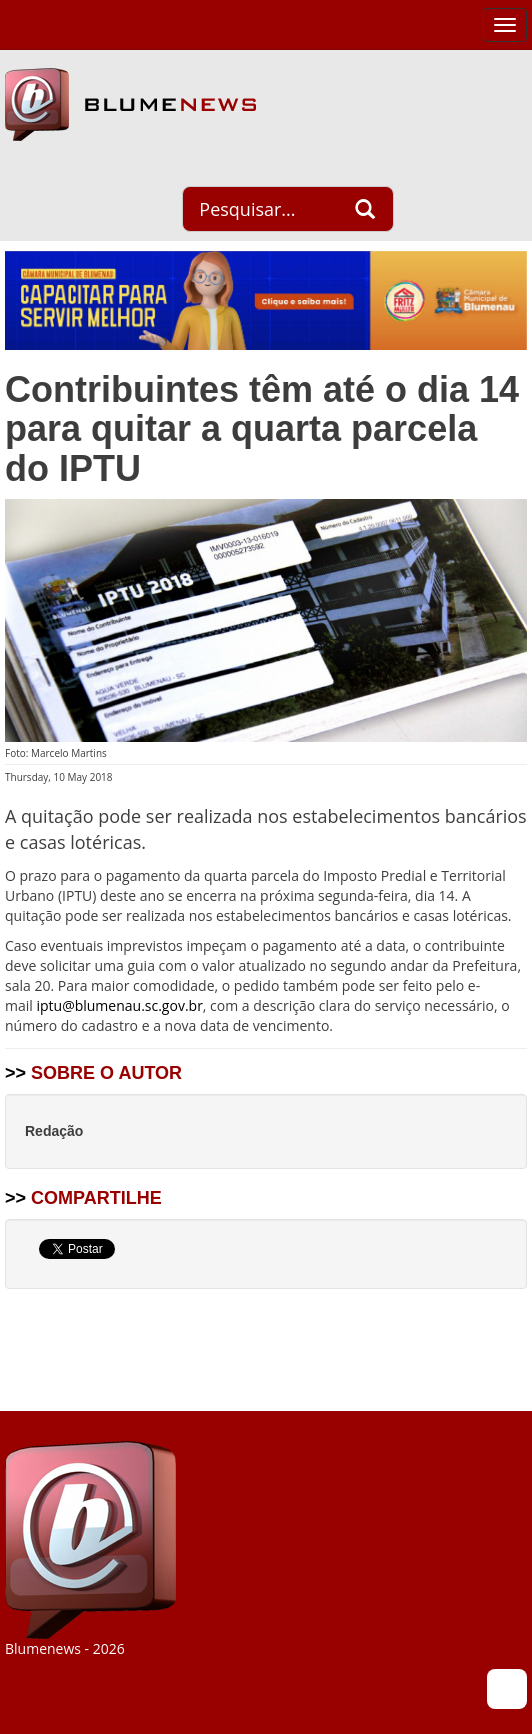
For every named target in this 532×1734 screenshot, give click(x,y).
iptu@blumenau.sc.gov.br (119, 1005)
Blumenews (130, 104)
